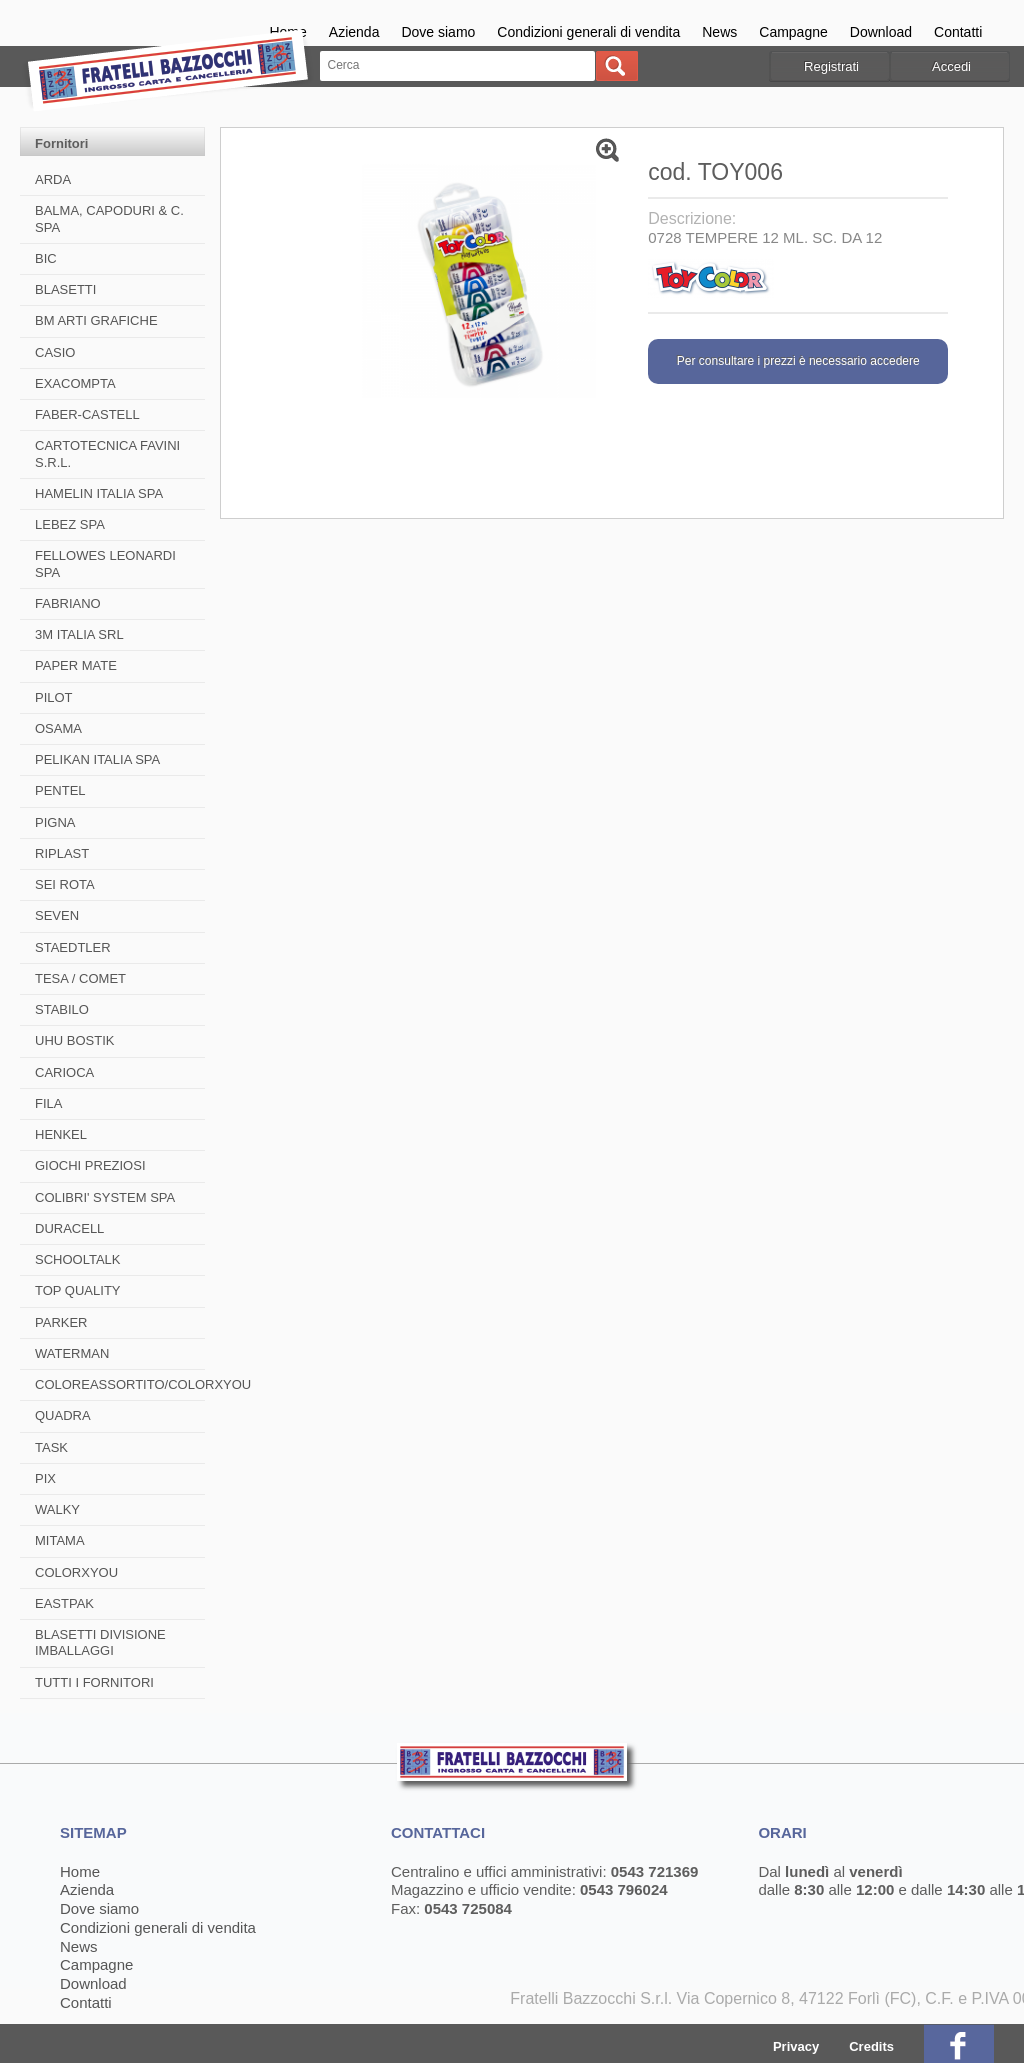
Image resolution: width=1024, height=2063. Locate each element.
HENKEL (61, 1134)
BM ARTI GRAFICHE (96, 320)
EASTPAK (64, 1603)
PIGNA (55, 822)
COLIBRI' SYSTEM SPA (105, 1197)
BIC (46, 258)
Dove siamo (438, 32)
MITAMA (60, 1540)
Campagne (793, 32)
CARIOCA (64, 1072)
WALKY (57, 1509)
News (719, 32)
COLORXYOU (76, 1572)
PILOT (54, 697)
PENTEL (60, 790)
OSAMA (58, 728)
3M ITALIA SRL (79, 634)
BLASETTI (65, 289)
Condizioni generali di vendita (588, 32)
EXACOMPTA (75, 383)
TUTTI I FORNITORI (94, 1682)
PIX (45, 1478)
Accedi (951, 66)
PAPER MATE (76, 665)
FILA (48, 1103)
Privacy (796, 2046)
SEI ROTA (65, 884)
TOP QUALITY (78, 1290)
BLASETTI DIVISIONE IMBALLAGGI (100, 1642)
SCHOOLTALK (77, 1259)
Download (881, 32)
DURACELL (69, 1228)
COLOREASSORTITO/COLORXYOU (143, 1384)
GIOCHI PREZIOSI (90, 1165)
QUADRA (63, 1415)
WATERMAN (72, 1353)
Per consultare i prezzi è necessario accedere (798, 361)
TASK (51, 1447)
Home (80, 1871)
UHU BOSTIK (74, 1040)
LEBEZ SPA (70, 524)
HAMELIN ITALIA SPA (99, 493)
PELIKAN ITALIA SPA (97, 759)
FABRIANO (68, 603)
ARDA (53, 179)
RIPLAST (62, 853)
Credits (871, 2046)
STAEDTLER (73, 947)
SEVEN (57, 915)
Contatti (958, 32)
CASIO (55, 352)
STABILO (62, 1009)
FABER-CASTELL (87, 414)
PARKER (61, 1322)
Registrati (831, 66)
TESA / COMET (80, 978)
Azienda (354, 32)
